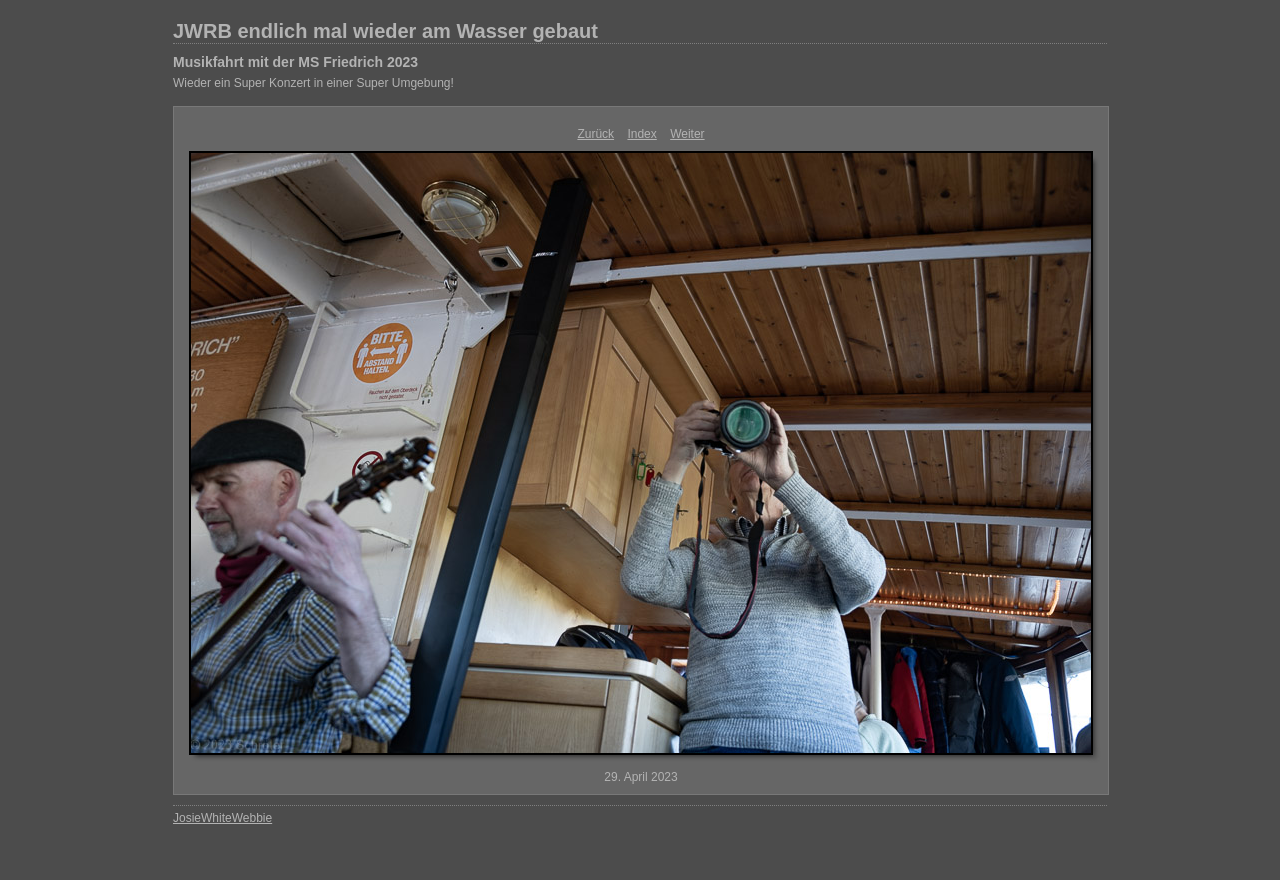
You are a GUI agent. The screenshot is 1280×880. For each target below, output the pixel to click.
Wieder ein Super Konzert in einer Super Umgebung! (313, 83)
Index (641, 134)
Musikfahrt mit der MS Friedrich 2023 (295, 62)
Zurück (595, 134)
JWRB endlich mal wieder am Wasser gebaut (385, 31)
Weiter (687, 134)
